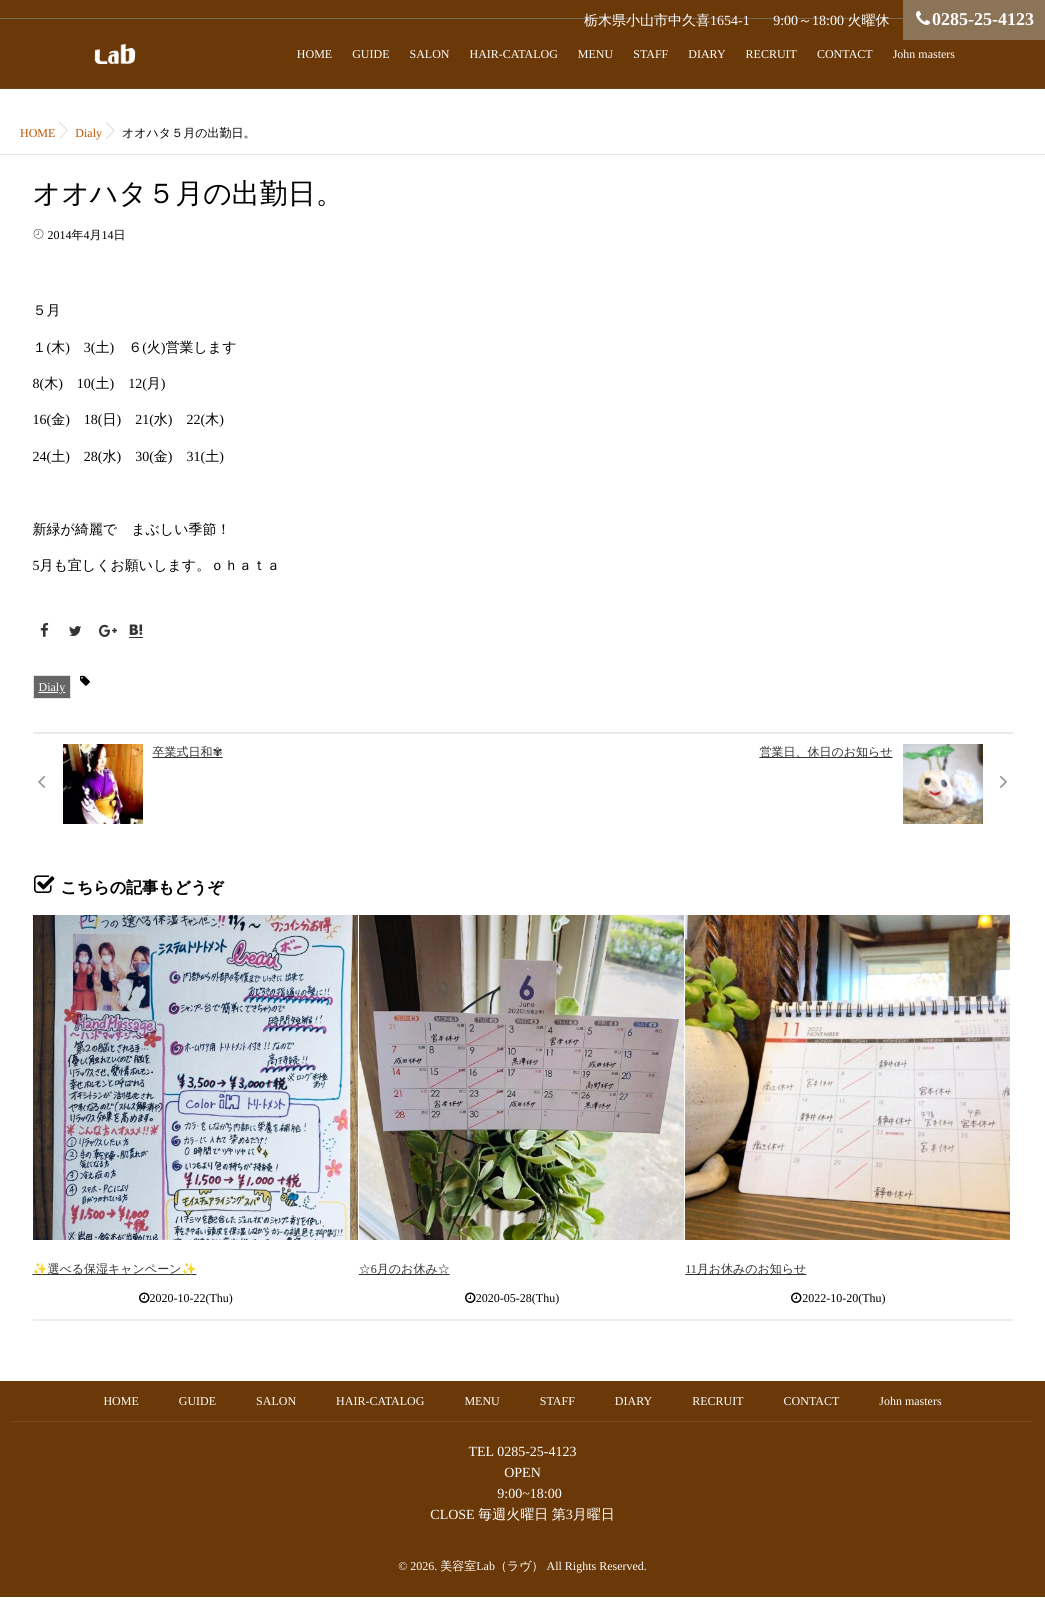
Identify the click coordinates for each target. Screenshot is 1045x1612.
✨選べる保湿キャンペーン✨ (115, 1269)
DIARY (706, 54)
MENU (595, 54)
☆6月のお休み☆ (404, 1269)
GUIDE (370, 54)
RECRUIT (771, 54)
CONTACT (845, 54)
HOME (314, 54)
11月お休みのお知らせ (745, 1269)
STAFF (650, 54)
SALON (429, 54)
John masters (924, 54)
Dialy (52, 687)
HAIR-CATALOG (513, 54)
